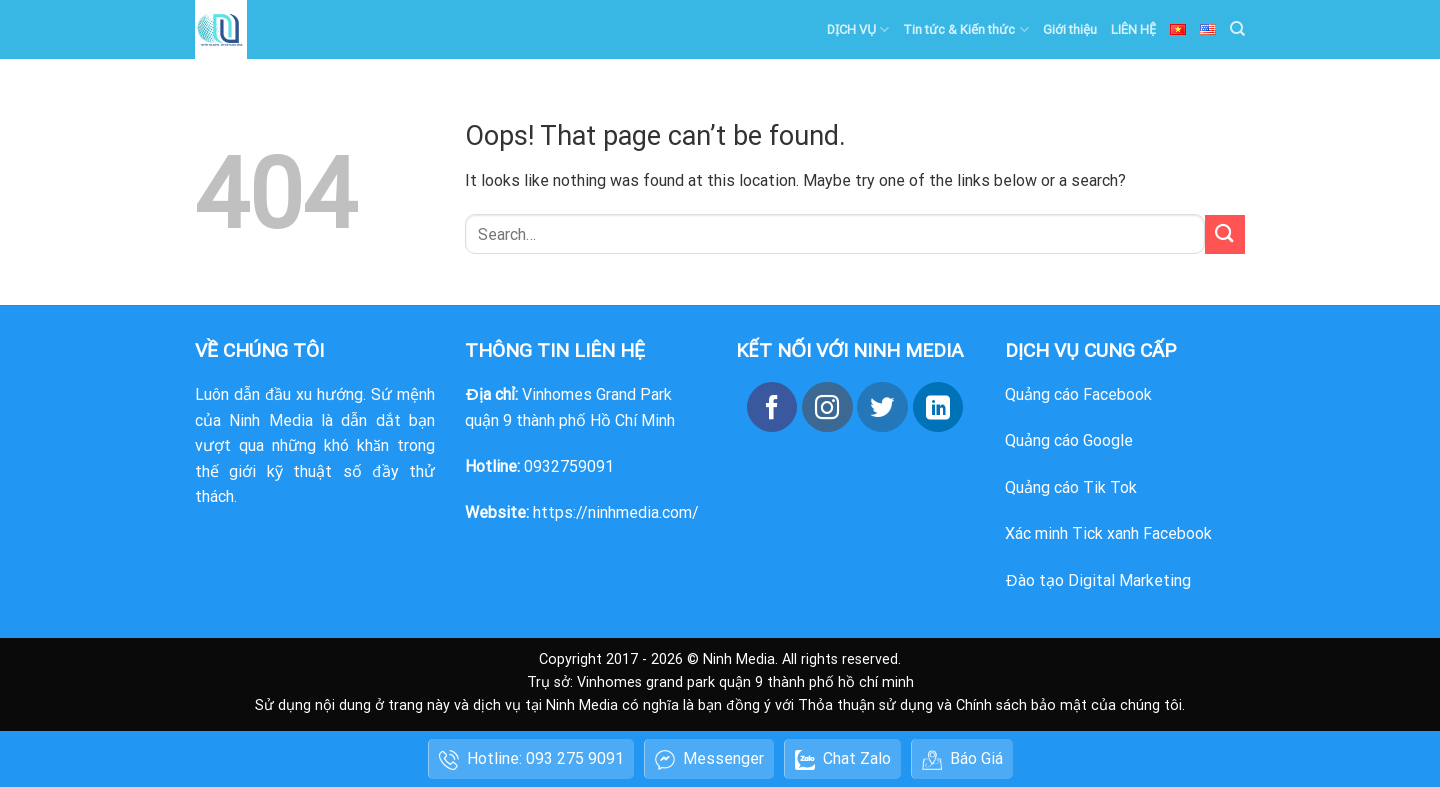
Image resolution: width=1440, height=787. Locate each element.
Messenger (709, 759)
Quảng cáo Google (1069, 440)
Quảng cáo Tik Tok (1071, 487)
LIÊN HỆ (1133, 29)
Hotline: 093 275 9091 (531, 759)
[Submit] (1225, 234)
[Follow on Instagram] (827, 407)
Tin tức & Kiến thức (965, 29)
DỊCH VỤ (858, 29)
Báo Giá (962, 759)
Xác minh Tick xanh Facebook (1108, 533)
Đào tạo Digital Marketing (1098, 580)
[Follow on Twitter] (882, 407)
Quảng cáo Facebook (1078, 394)
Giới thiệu (1070, 29)
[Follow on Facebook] (772, 407)
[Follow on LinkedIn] (938, 407)
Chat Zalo (843, 759)
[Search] (1237, 29)
